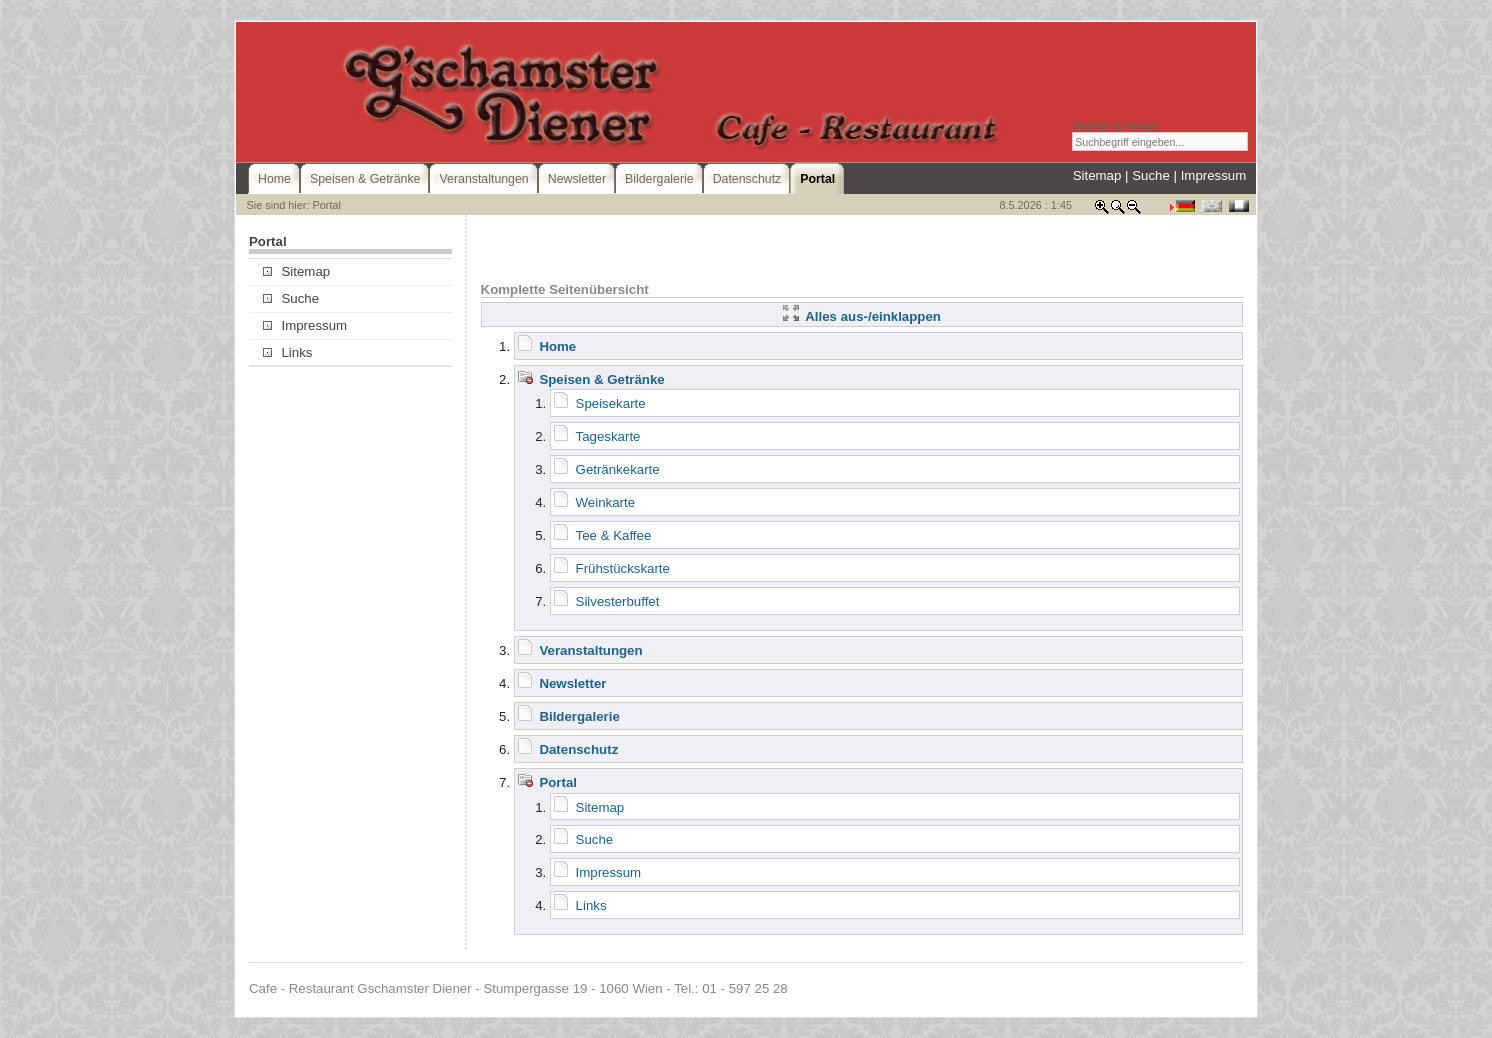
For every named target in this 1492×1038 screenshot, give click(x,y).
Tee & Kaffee (614, 535)
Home (557, 346)
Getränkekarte (618, 469)
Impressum (1214, 175)
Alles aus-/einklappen (862, 316)
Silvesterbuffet (618, 601)
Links (287, 352)
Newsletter (572, 683)
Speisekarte (611, 403)
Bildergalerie (579, 716)
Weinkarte (605, 502)
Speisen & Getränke (601, 379)
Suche (1151, 175)
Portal (558, 782)
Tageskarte (608, 436)
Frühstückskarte (623, 568)
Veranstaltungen (590, 650)
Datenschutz (578, 749)
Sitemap (1097, 175)
